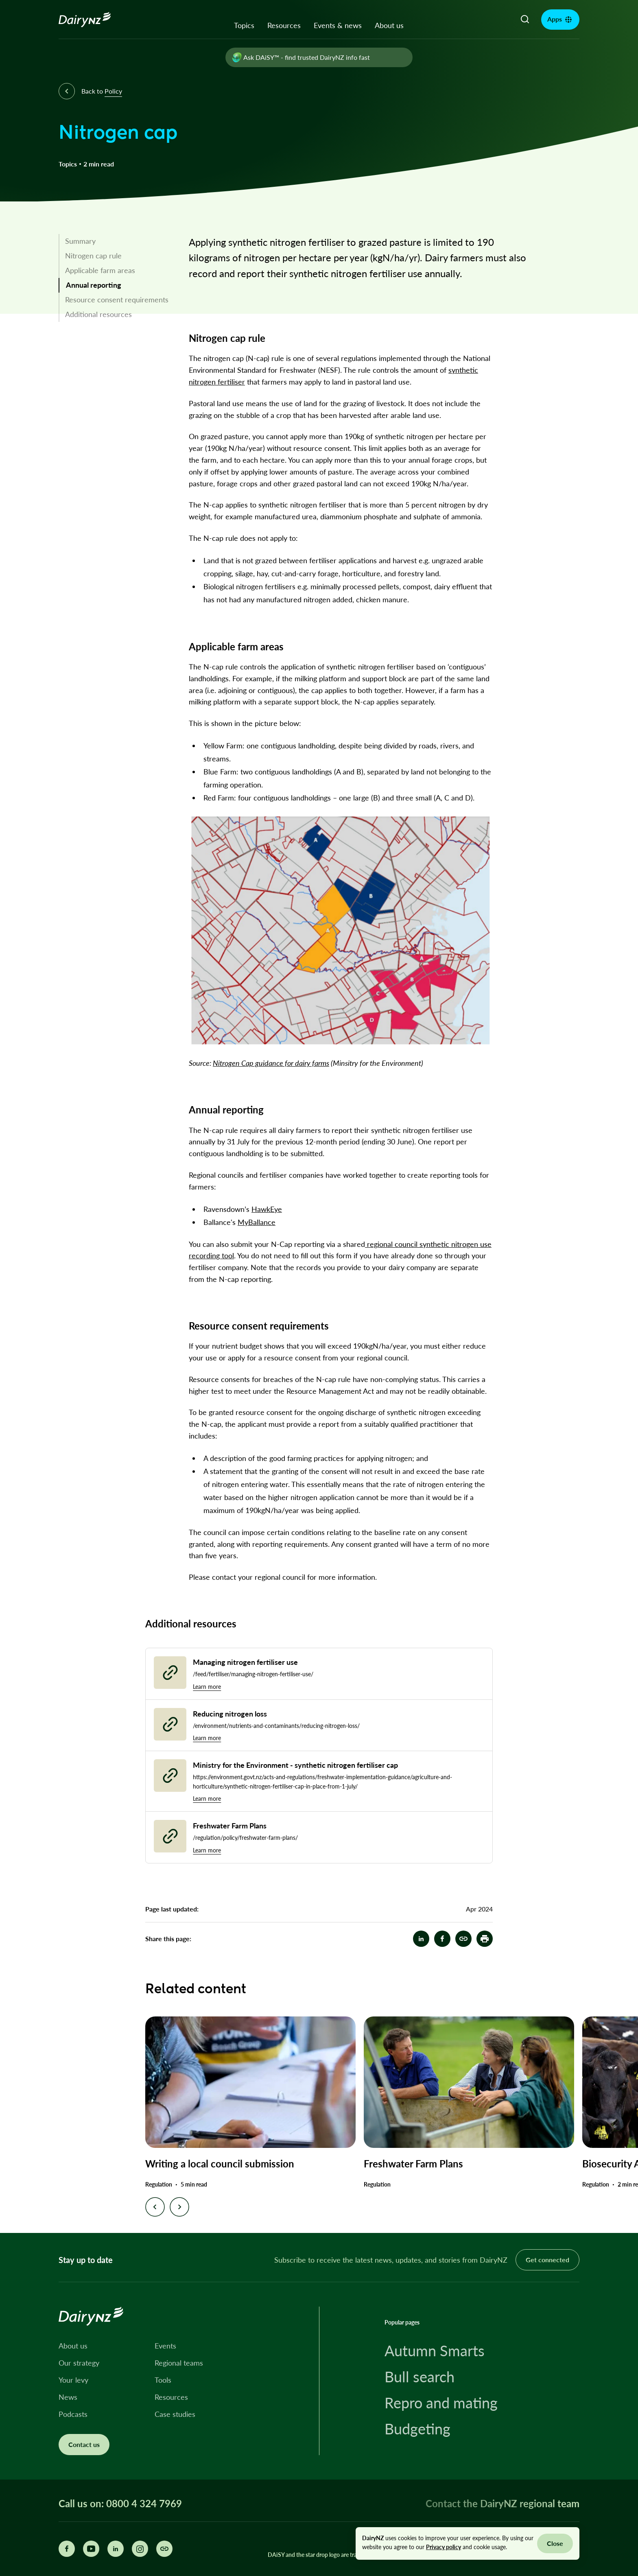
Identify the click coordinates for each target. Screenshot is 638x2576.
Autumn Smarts (435, 2350)
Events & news (338, 25)
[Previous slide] (155, 2207)
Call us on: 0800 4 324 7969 (120, 2503)
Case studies (175, 2414)
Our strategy (79, 2362)
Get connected (547, 2259)
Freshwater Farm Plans (413, 2163)
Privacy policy (443, 2546)
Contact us (84, 2444)
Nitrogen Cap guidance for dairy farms (271, 1062)
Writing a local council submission (219, 2163)
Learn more (207, 1686)
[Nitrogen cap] (463, 1939)
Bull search (419, 2376)
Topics (244, 25)
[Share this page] (164, 2549)
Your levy (73, 2380)
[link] (115, 241)
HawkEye (266, 1209)
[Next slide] (179, 2207)
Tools (163, 2380)
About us (389, 25)
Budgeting (417, 2428)
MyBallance (256, 1222)
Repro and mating (441, 2402)
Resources (284, 25)
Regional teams (179, 2362)
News (68, 2397)
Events (165, 2345)
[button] (484, 1939)
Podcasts (73, 2414)
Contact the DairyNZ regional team (502, 2503)
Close (555, 2543)
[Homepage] (94, 19)
